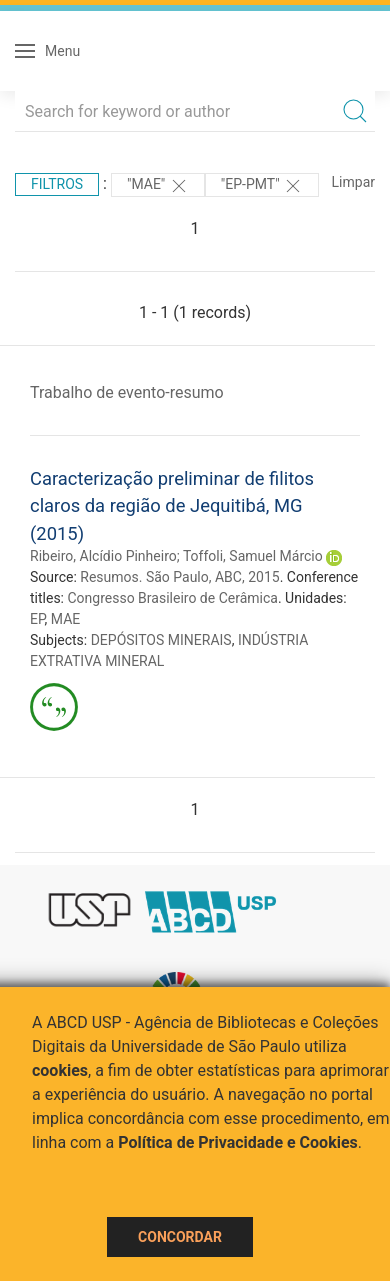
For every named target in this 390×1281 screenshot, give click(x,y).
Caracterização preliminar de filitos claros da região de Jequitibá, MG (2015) (172, 506)
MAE (65, 619)
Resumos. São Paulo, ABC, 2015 (179, 577)
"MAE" (158, 186)
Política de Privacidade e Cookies (238, 1142)
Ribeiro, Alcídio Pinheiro (103, 556)
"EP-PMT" (262, 186)
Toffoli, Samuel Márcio (253, 556)
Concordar (180, 1237)
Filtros (57, 184)
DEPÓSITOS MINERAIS (161, 640)
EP (37, 619)
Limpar (353, 182)
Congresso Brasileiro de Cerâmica (172, 598)
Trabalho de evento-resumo (127, 392)
